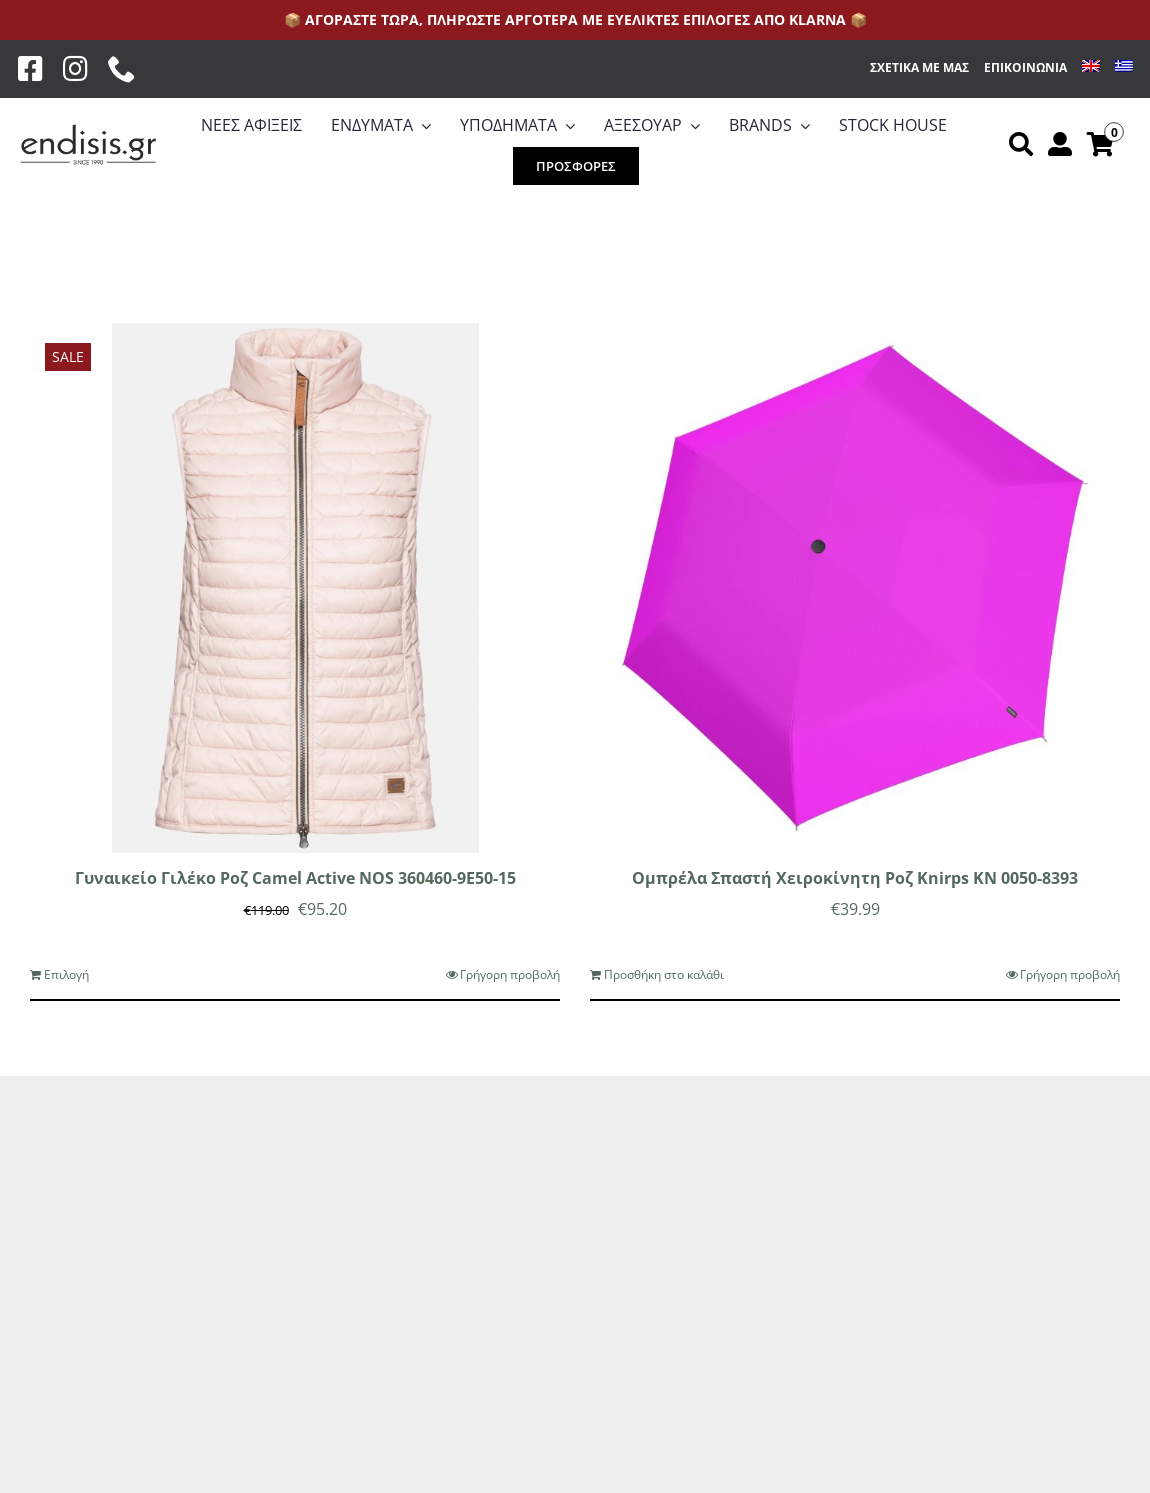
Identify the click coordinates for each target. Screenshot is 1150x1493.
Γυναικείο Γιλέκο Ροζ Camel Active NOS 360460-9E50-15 (295, 878)
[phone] (122, 69)
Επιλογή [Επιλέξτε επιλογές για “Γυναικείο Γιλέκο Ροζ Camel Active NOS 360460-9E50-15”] (66, 974)
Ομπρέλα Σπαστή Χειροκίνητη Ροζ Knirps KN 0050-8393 (855, 878)
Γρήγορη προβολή (510, 974)
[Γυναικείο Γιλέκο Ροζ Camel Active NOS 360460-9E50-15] (295, 588)
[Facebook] (30, 69)
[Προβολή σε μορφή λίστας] (89, 242)
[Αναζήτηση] (1021, 145)
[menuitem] (1091, 68)
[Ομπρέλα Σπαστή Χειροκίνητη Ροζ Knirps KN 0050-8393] (855, 588)
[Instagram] (75, 69)
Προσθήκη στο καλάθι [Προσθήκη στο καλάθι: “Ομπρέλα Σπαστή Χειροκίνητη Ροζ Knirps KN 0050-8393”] (664, 974)
